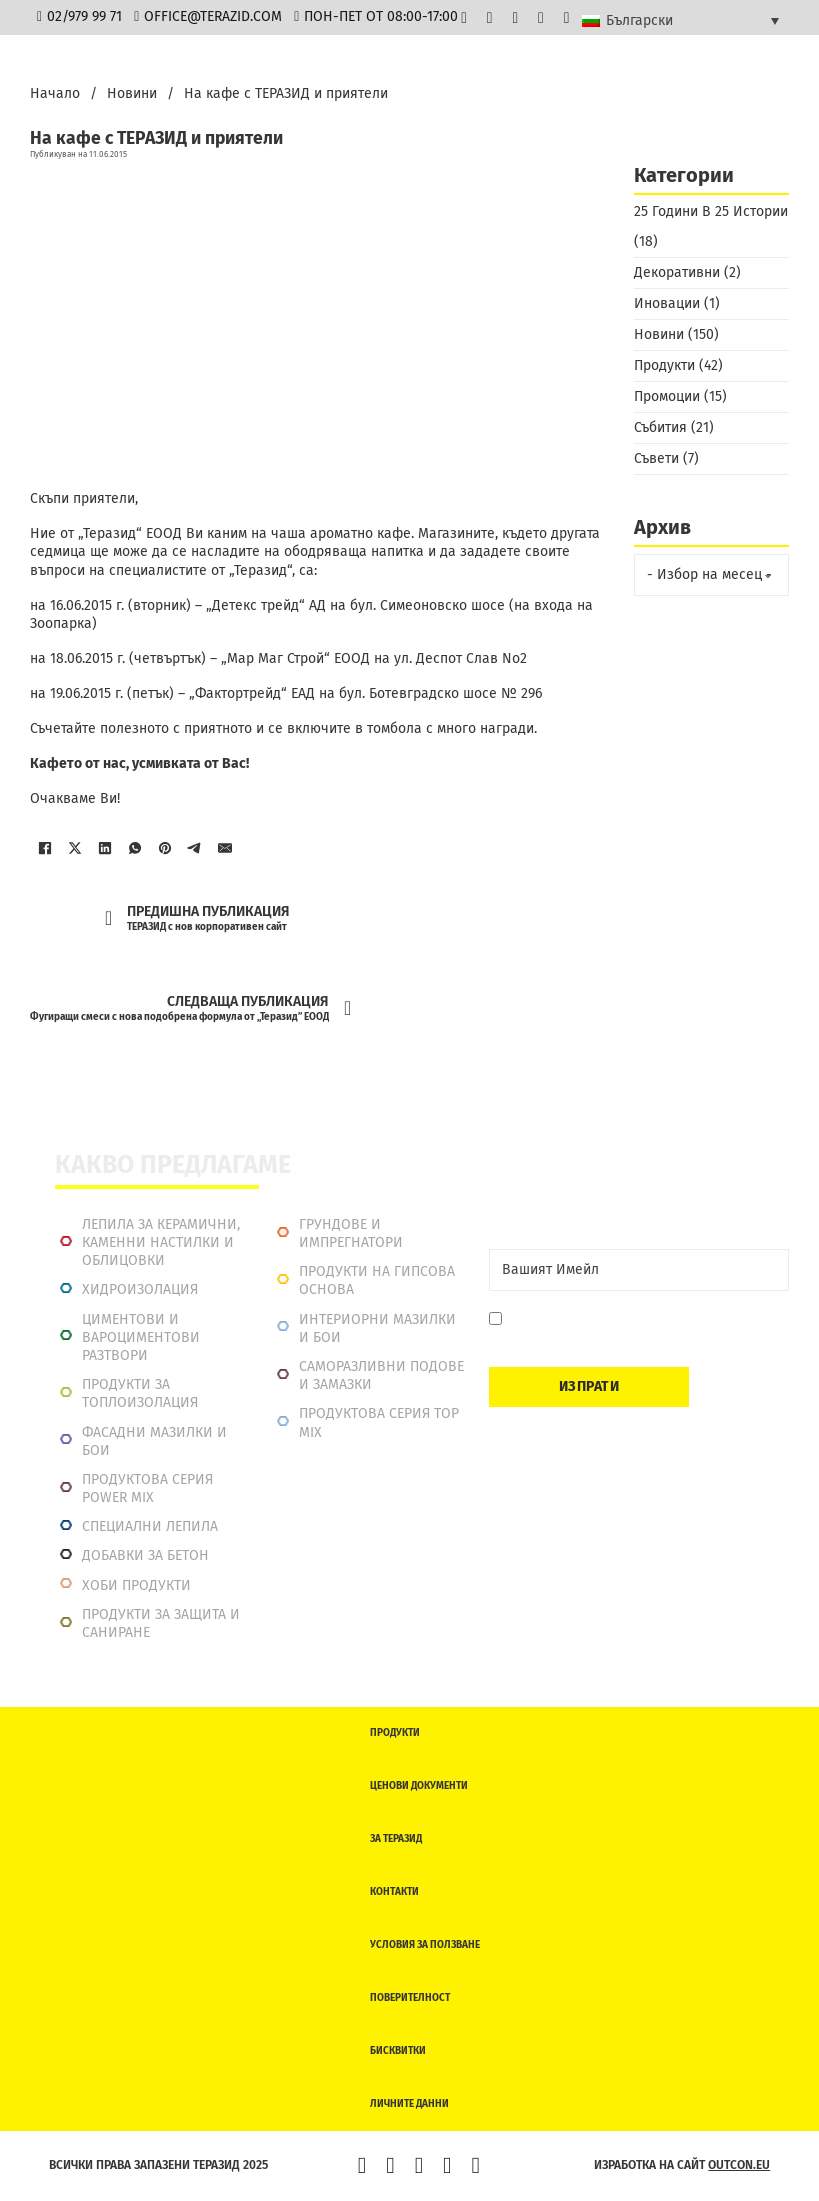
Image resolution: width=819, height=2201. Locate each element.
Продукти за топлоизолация (140, 1393)
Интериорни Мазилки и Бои (377, 1328)
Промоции (667, 396)
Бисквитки (398, 2051)
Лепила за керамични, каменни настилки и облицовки (161, 1242)
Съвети (656, 458)
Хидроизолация (140, 1289)
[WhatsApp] (135, 848)
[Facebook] (45, 848)
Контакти (394, 1892)
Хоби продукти (136, 1585)
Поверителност (410, 1998)
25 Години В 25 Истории (711, 211)
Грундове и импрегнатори (351, 1233)
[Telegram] (195, 848)
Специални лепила (150, 1526)
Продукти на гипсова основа (377, 1280)
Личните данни (409, 2104)
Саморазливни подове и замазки (381, 1375)
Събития (660, 427)
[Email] (639, 1270)
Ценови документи (419, 1786)
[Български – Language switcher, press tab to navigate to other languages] (680, 20)
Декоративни (677, 272)
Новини (132, 93)
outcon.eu (739, 2165)
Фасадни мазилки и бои (154, 1441)
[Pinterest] (165, 848)
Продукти (664, 365)
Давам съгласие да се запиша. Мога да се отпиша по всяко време (640, 1328)
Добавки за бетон (145, 1555)
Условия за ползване (425, 1945)
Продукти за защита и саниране (161, 1623)
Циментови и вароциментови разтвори (141, 1337)
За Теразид (396, 1839)
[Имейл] (225, 848)
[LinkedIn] (105, 848)
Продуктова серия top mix (379, 1422)
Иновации (667, 303)
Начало (55, 93)
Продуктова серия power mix (147, 1488)
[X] (75, 848)
